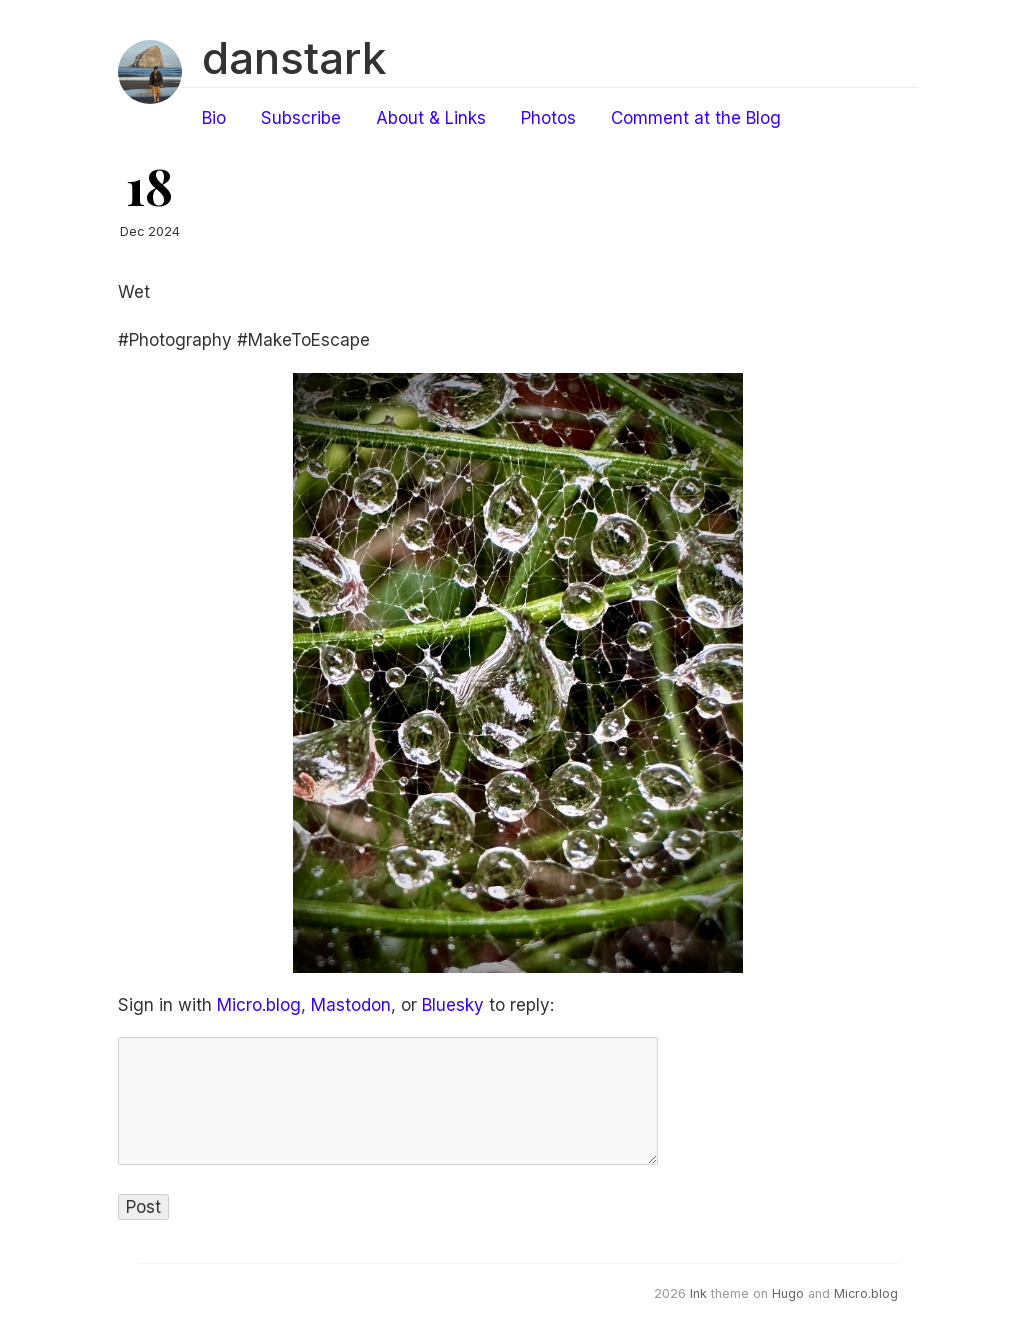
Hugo (788, 1293)
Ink (698, 1293)
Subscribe (301, 118)
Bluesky (453, 1005)
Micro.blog (259, 1005)
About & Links (431, 118)
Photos (548, 118)
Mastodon (351, 1005)
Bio (214, 118)
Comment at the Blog (696, 118)
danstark (294, 58)
